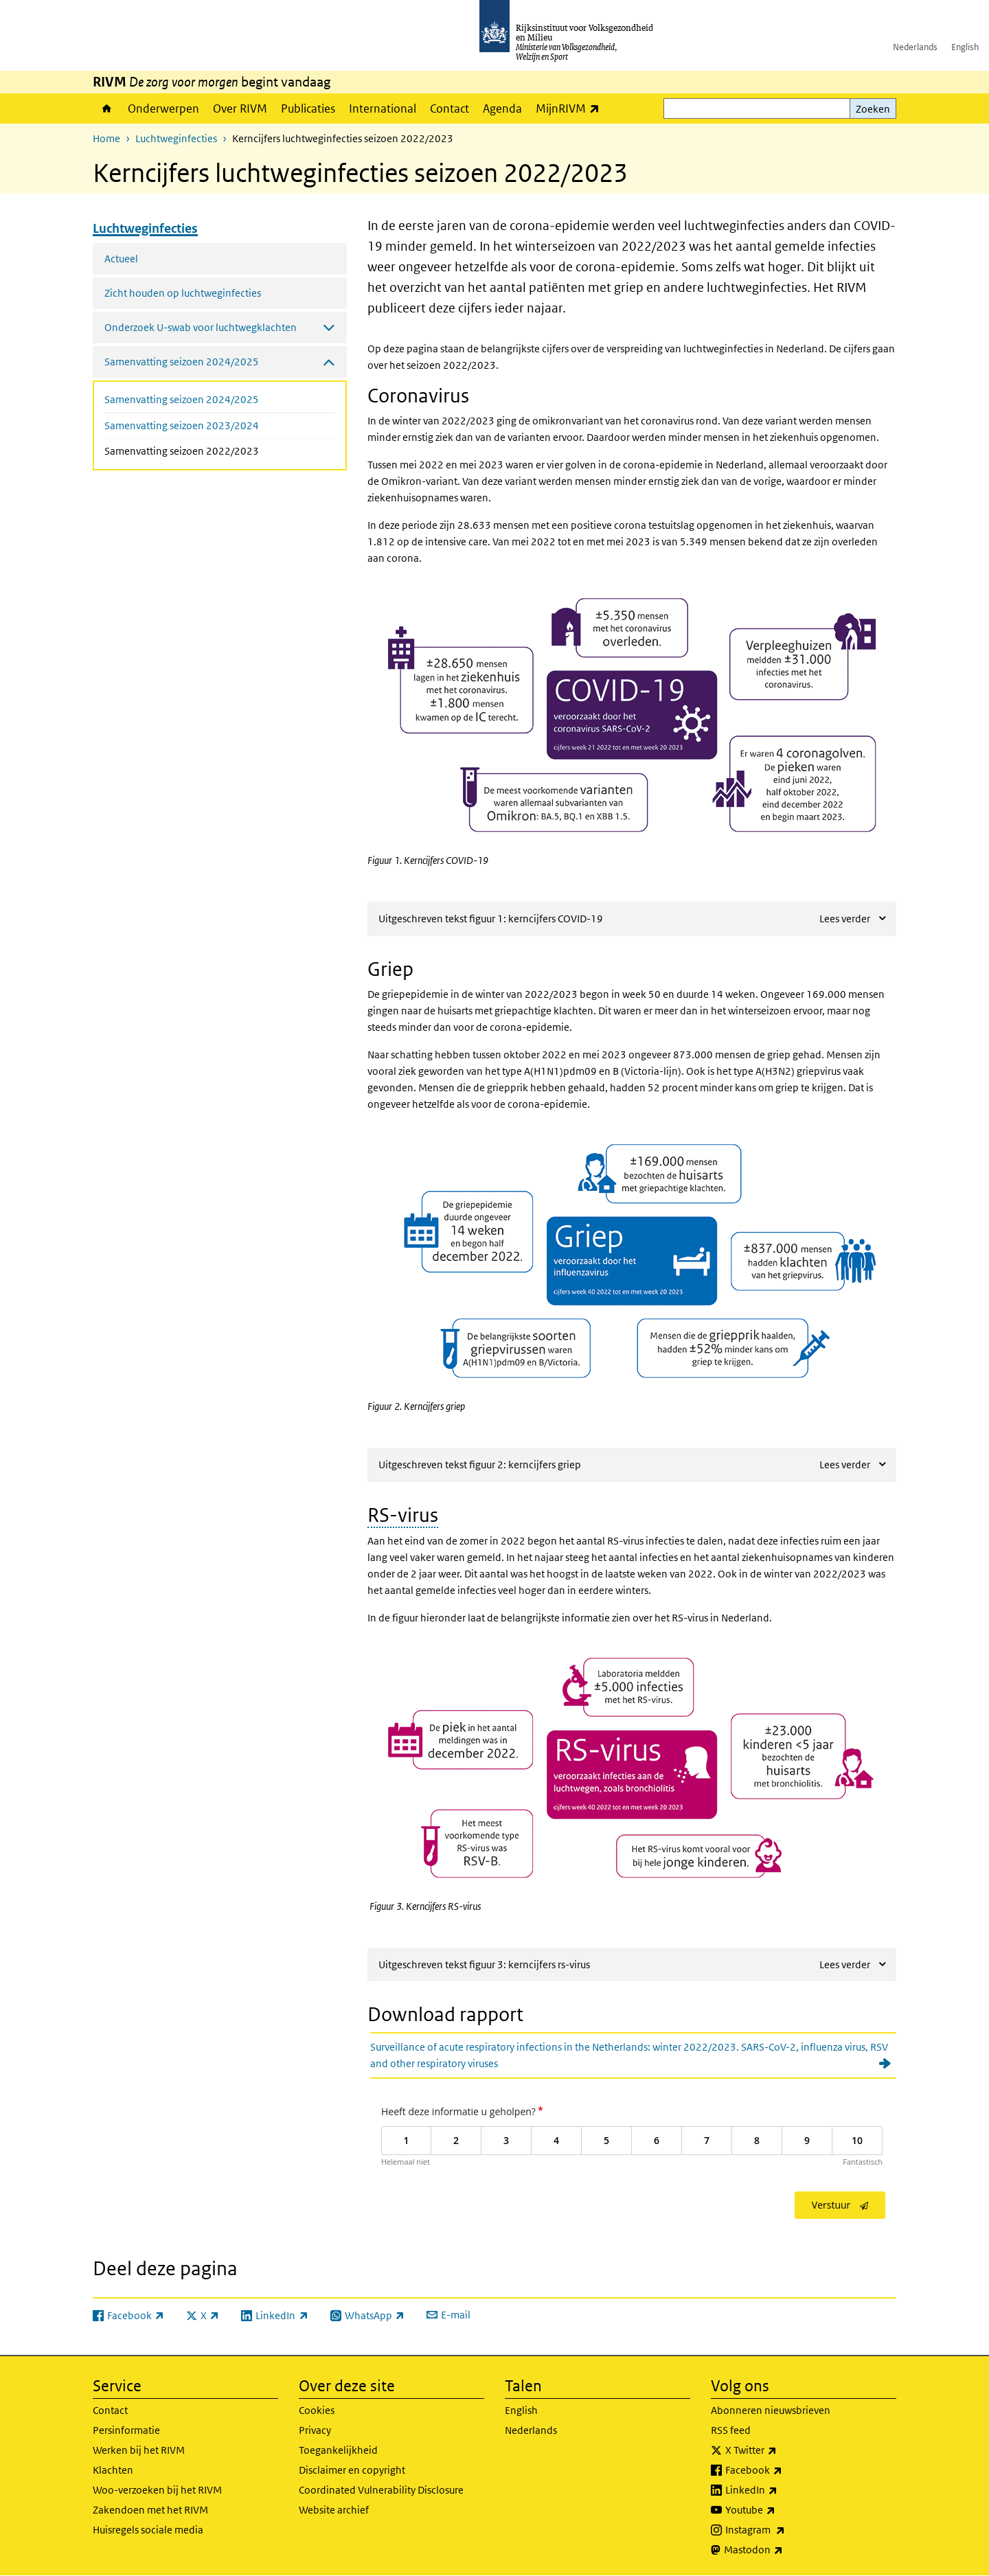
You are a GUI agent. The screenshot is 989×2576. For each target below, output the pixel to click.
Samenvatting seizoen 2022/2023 (218, 449)
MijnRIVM (571, 108)
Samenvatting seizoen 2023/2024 (181, 425)
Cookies (316, 2410)
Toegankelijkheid (338, 2450)
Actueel (121, 258)
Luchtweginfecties (176, 138)
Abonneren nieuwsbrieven (770, 2410)
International (382, 108)
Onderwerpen (163, 108)
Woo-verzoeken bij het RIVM (157, 2489)
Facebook (784, 2470)
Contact (449, 108)
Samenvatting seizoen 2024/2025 (181, 399)
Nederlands (915, 47)
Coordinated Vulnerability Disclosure (381, 2489)
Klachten (113, 2469)
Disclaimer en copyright (352, 2469)
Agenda (502, 108)
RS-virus (402, 1515)
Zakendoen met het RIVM (150, 2509)
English (965, 47)
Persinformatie (126, 2430)
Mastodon (783, 2550)
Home (107, 108)
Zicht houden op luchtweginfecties (182, 292)
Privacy (315, 2430)
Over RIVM (240, 108)
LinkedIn (781, 2490)
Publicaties (308, 108)
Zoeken (873, 108)
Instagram (785, 2530)
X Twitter (781, 2450)
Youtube (780, 2510)
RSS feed (731, 2430)
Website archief (334, 2509)
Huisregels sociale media (148, 2529)
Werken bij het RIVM (139, 2450)
